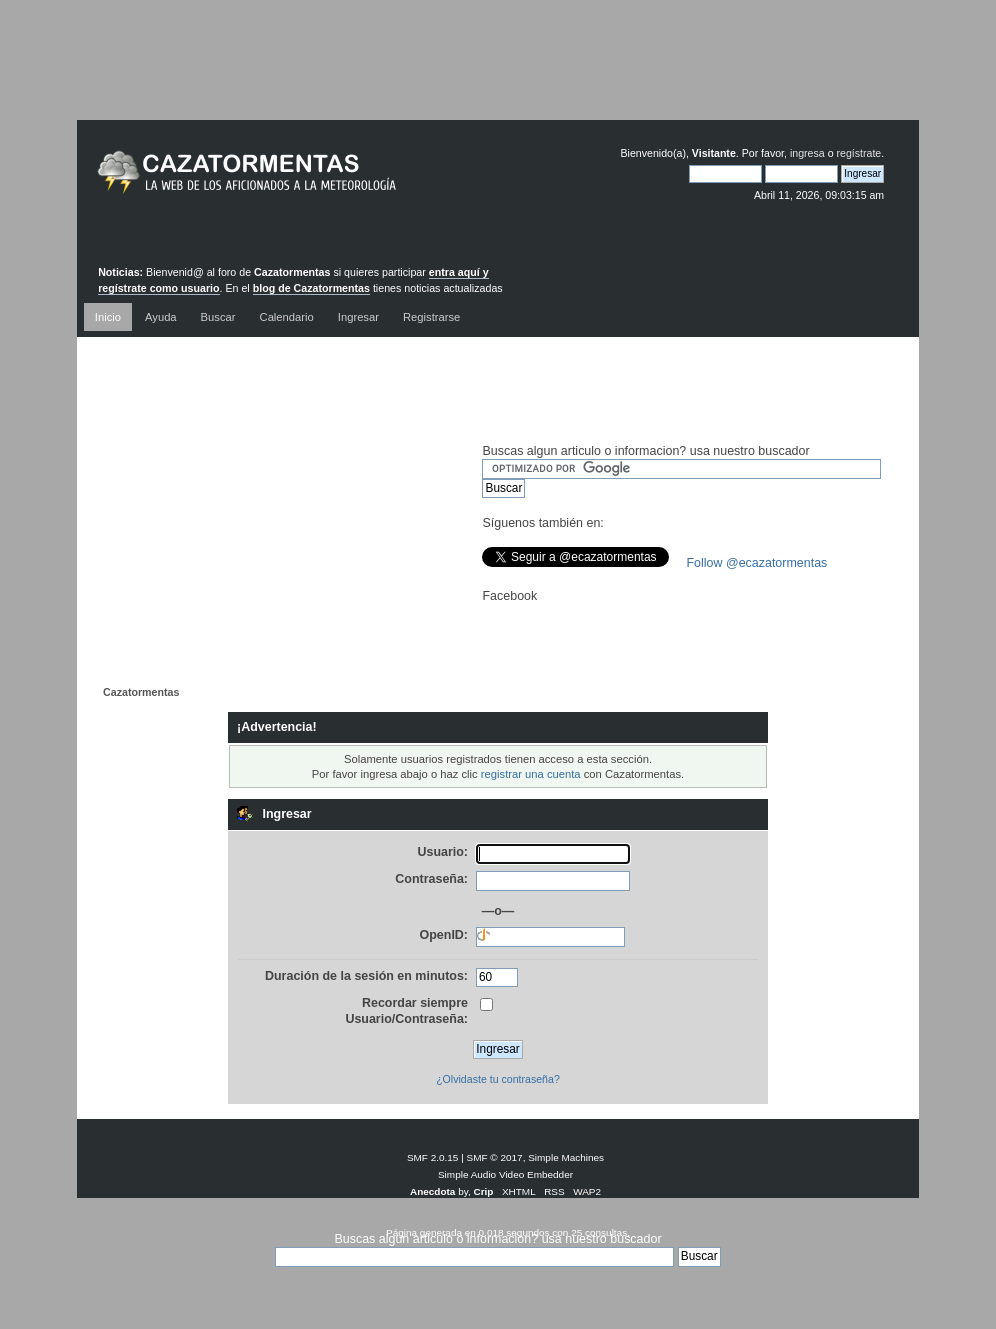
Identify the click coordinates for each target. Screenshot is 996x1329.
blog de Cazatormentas (311, 288)
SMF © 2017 (495, 1157)
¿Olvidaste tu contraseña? (498, 1079)
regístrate (858, 153)
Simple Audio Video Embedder (505, 1174)
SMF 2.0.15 (433, 1157)
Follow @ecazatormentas (756, 563)
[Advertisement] (498, 75)
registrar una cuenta (531, 774)
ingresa (807, 153)
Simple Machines (566, 1157)
